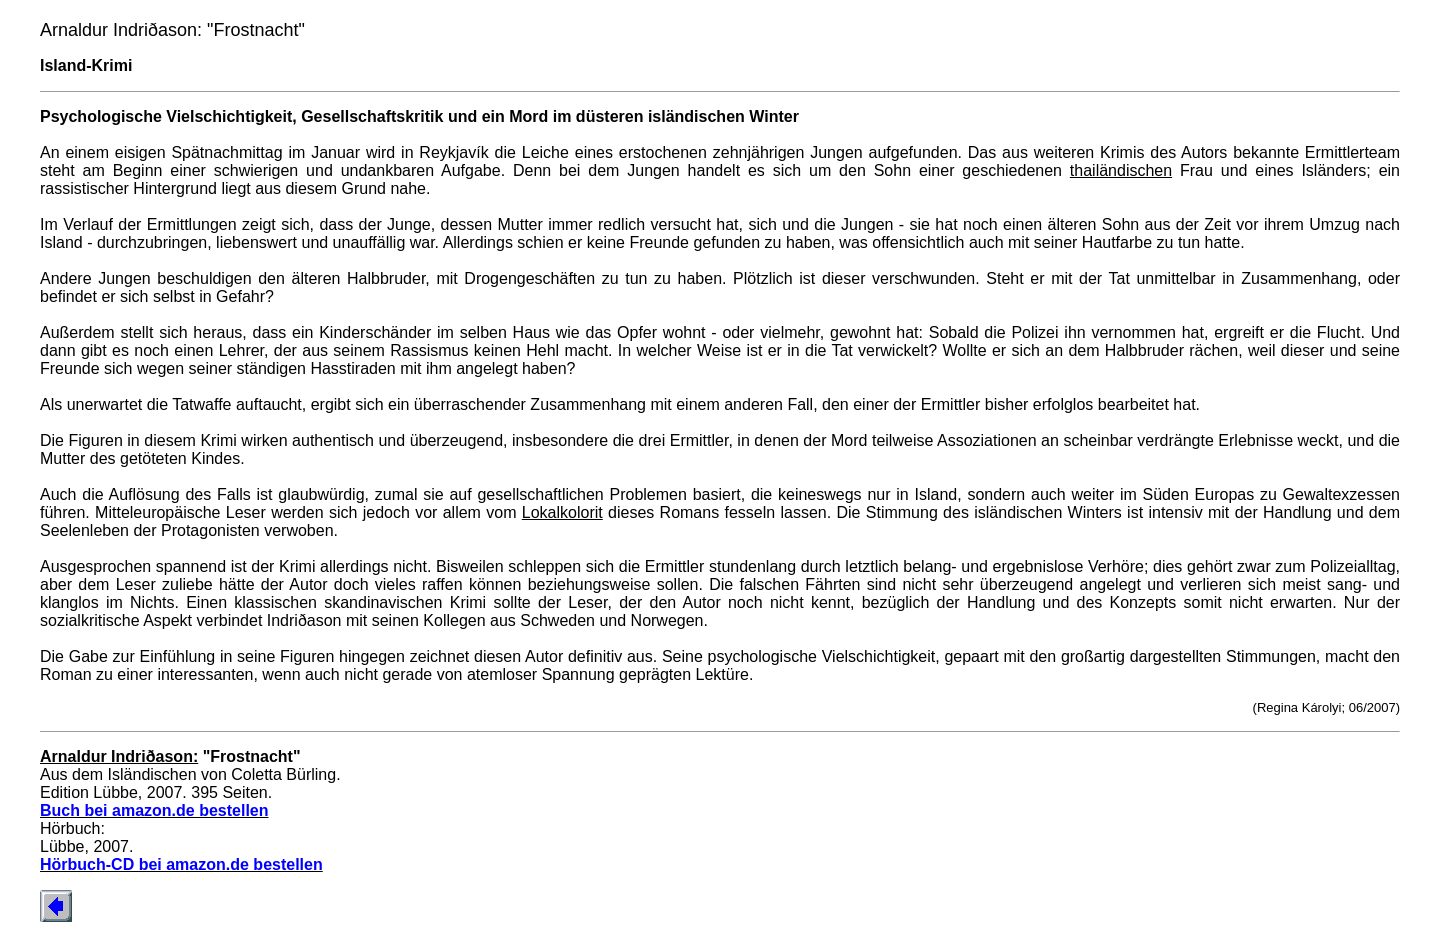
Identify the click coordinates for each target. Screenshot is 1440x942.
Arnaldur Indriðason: (119, 756)
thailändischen (1121, 170)
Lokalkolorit (562, 512)
